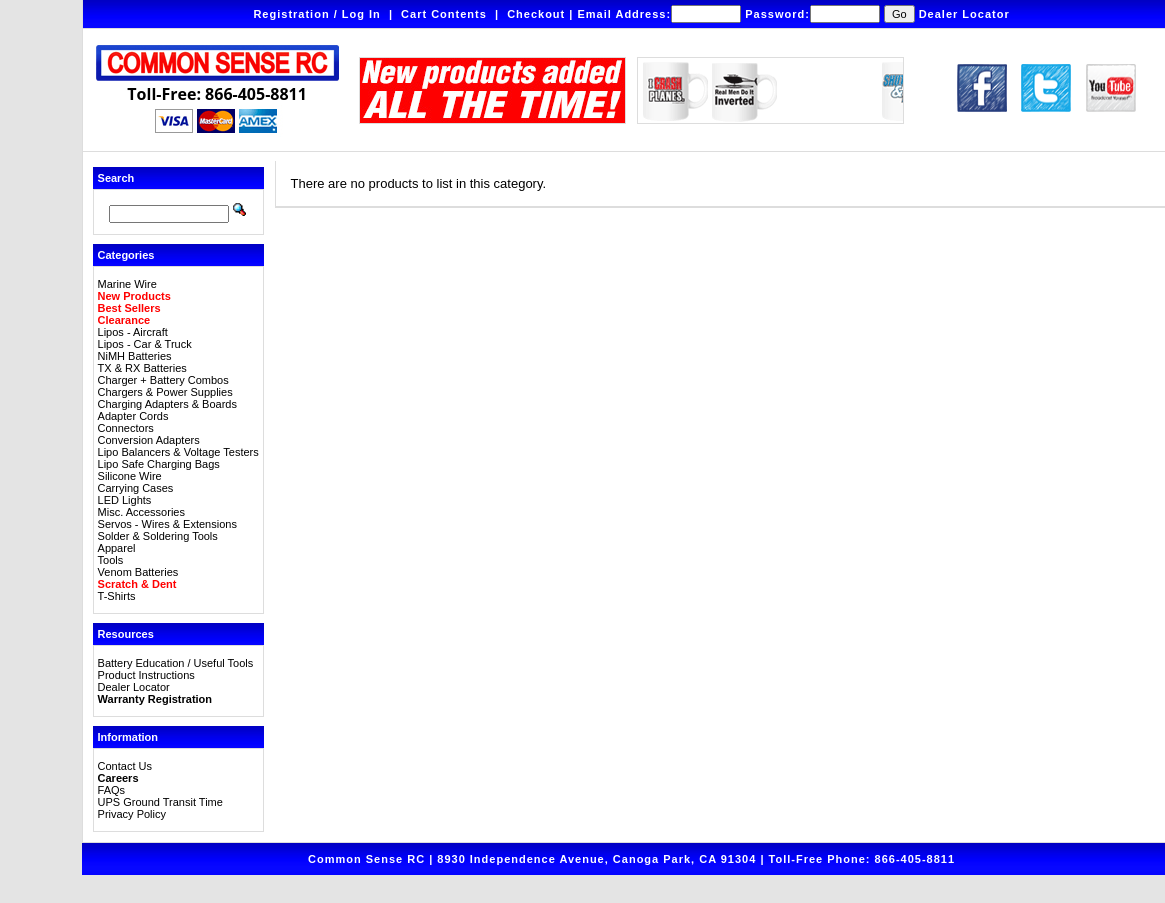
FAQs (112, 790)
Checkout (536, 14)
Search (116, 178)
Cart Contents (444, 14)
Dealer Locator (964, 14)
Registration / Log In (316, 14)
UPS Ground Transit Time (160, 802)
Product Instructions (146, 675)
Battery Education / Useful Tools (176, 663)
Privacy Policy (132, 814)
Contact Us (125, 766)
